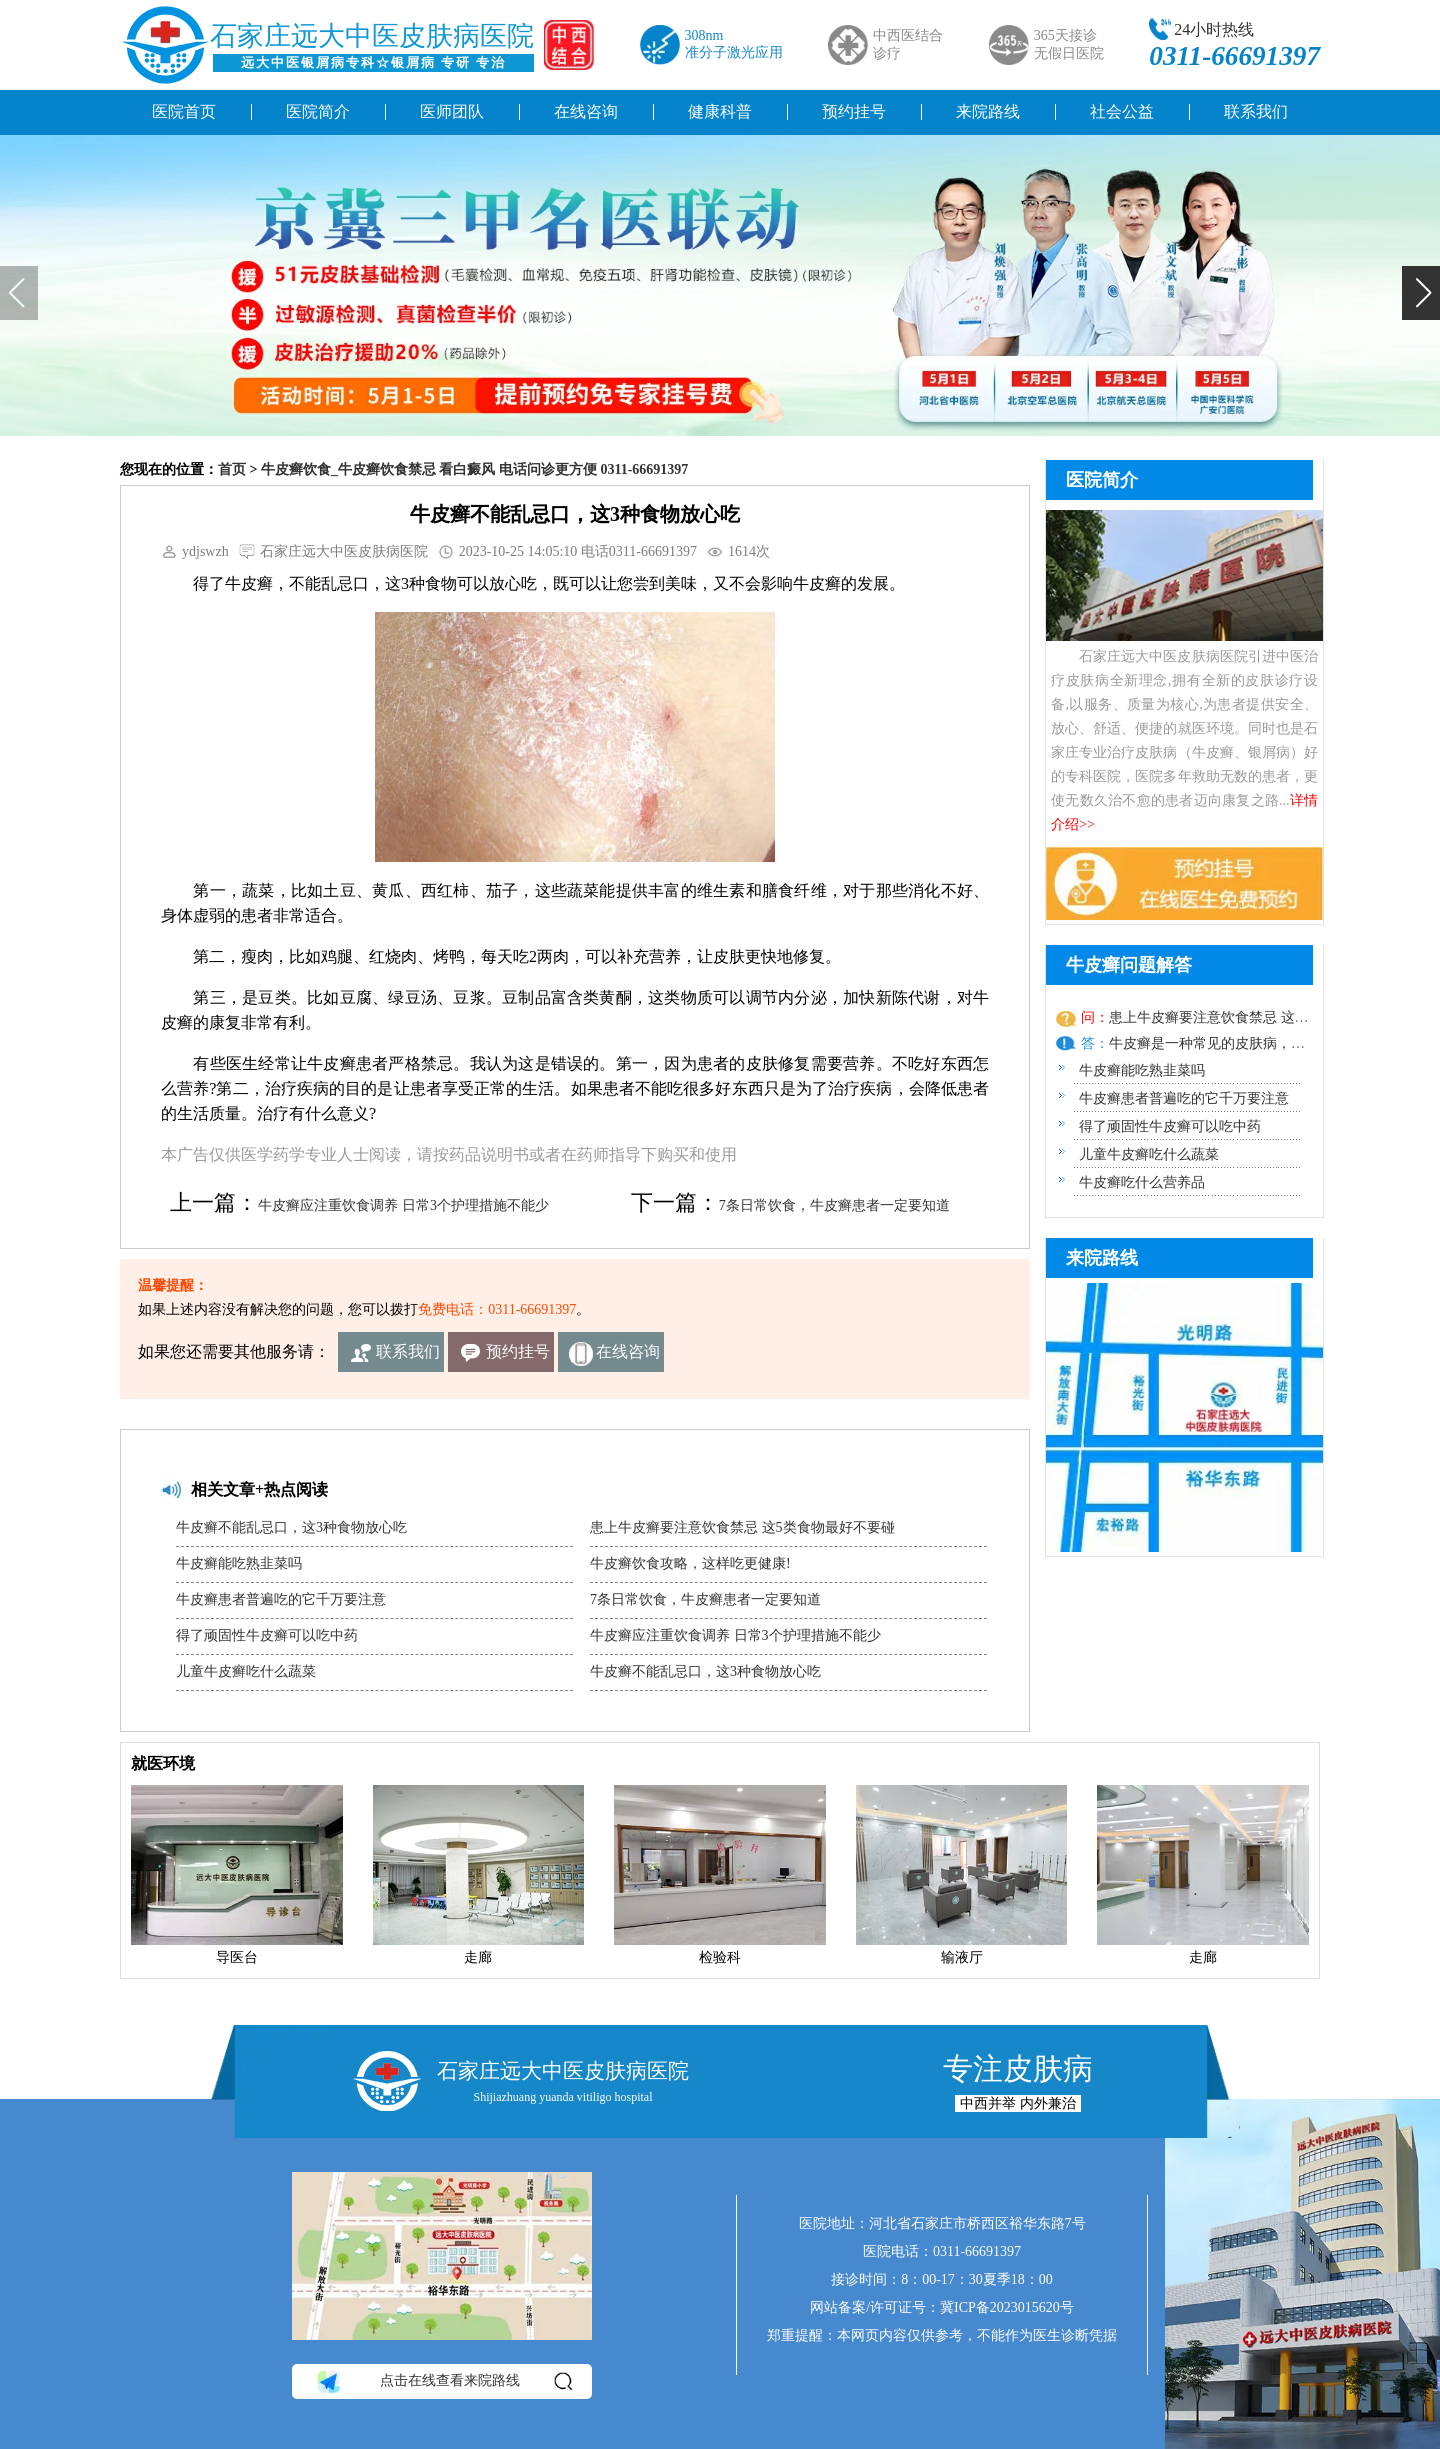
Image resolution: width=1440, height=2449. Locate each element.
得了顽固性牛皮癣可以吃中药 (267, 1635)
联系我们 (1256, 111)
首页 (232, 469)
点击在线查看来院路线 (443, 2381)
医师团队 (452, 111)
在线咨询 (586, 111)
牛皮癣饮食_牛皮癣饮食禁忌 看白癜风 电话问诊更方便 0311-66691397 (474, 469)
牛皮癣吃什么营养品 (1142, 1182)
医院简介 (318, 111)
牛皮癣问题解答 (1129, 965)
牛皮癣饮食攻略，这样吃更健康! (690, 1563)
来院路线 (988, 111)
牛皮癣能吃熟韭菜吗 (239, 1563)
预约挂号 (854, 111)
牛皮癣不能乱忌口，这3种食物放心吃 (291, 1527)
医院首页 (184, 111)
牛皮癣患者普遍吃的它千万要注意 (281, 1599)
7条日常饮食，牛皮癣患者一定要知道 (834, 1205)
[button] (1421, 293)
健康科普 (720, 111)
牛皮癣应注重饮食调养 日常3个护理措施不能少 (403, 1205)
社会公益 (1122, 111)
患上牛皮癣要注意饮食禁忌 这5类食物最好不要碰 (742, 1527)
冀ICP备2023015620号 (1007, 2307)
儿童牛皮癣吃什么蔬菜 (246, 1671)
